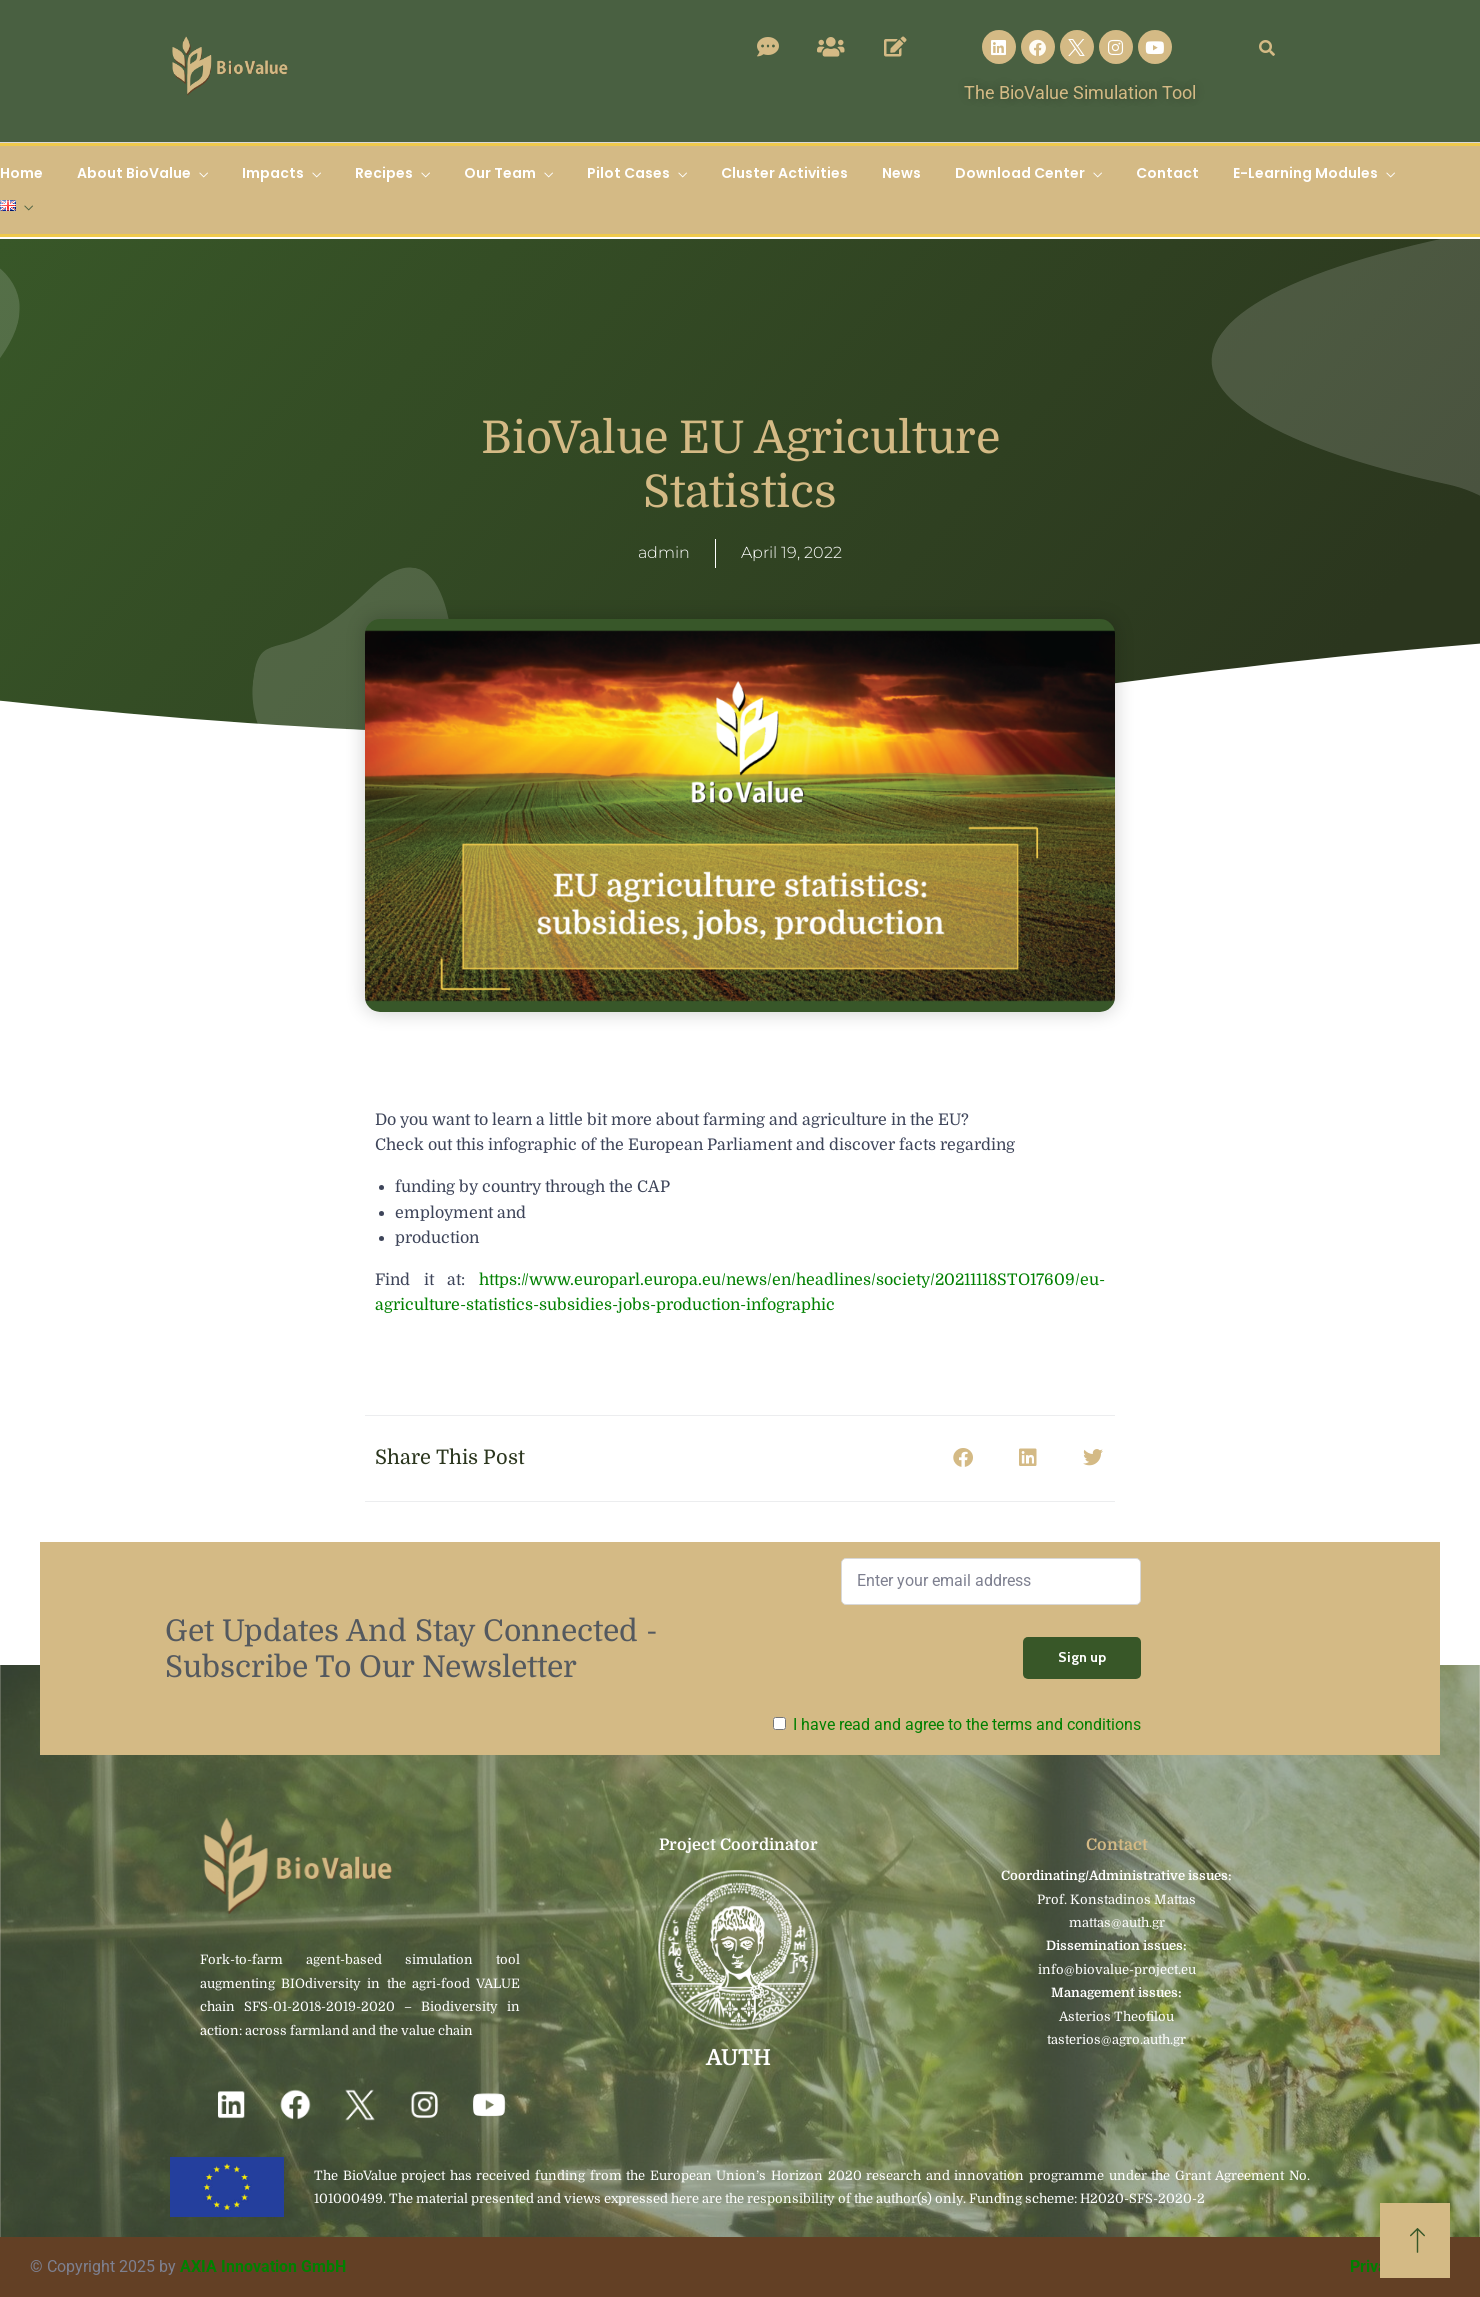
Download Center (1020, 173)
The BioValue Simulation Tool (1080, 92)
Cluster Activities (784, 173)
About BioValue (134, 173)
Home (21, 173)
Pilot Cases (628, 173)
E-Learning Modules (1305, 173)
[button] (962, 1458)
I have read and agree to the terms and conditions (967, 1724)
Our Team (500, 173)
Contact (1167, 173)
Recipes (384, 173)
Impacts (273, 173)
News (901, 173)
